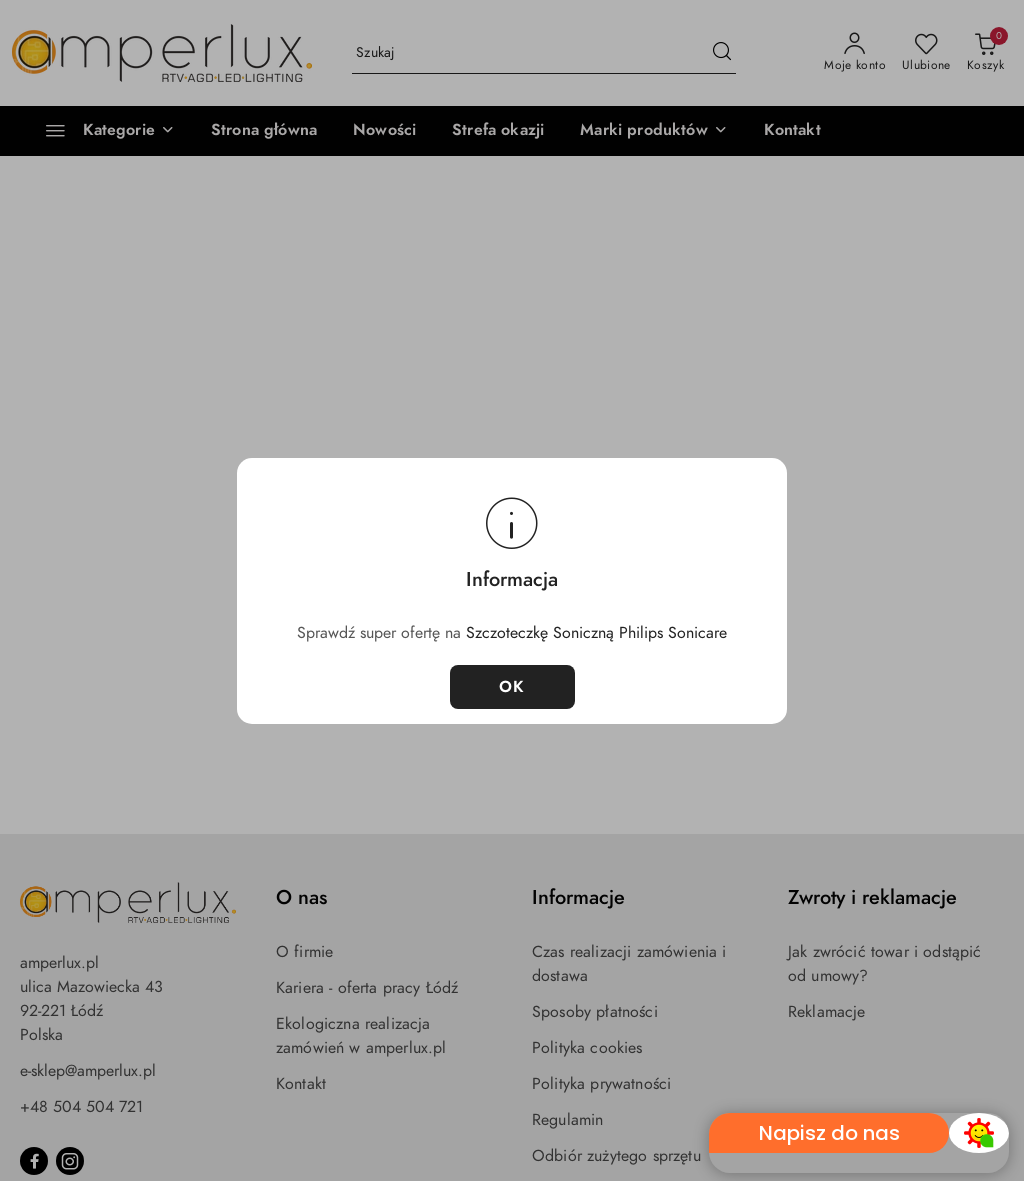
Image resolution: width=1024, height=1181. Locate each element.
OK (512, 687)
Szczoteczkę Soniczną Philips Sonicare (596, 633)
